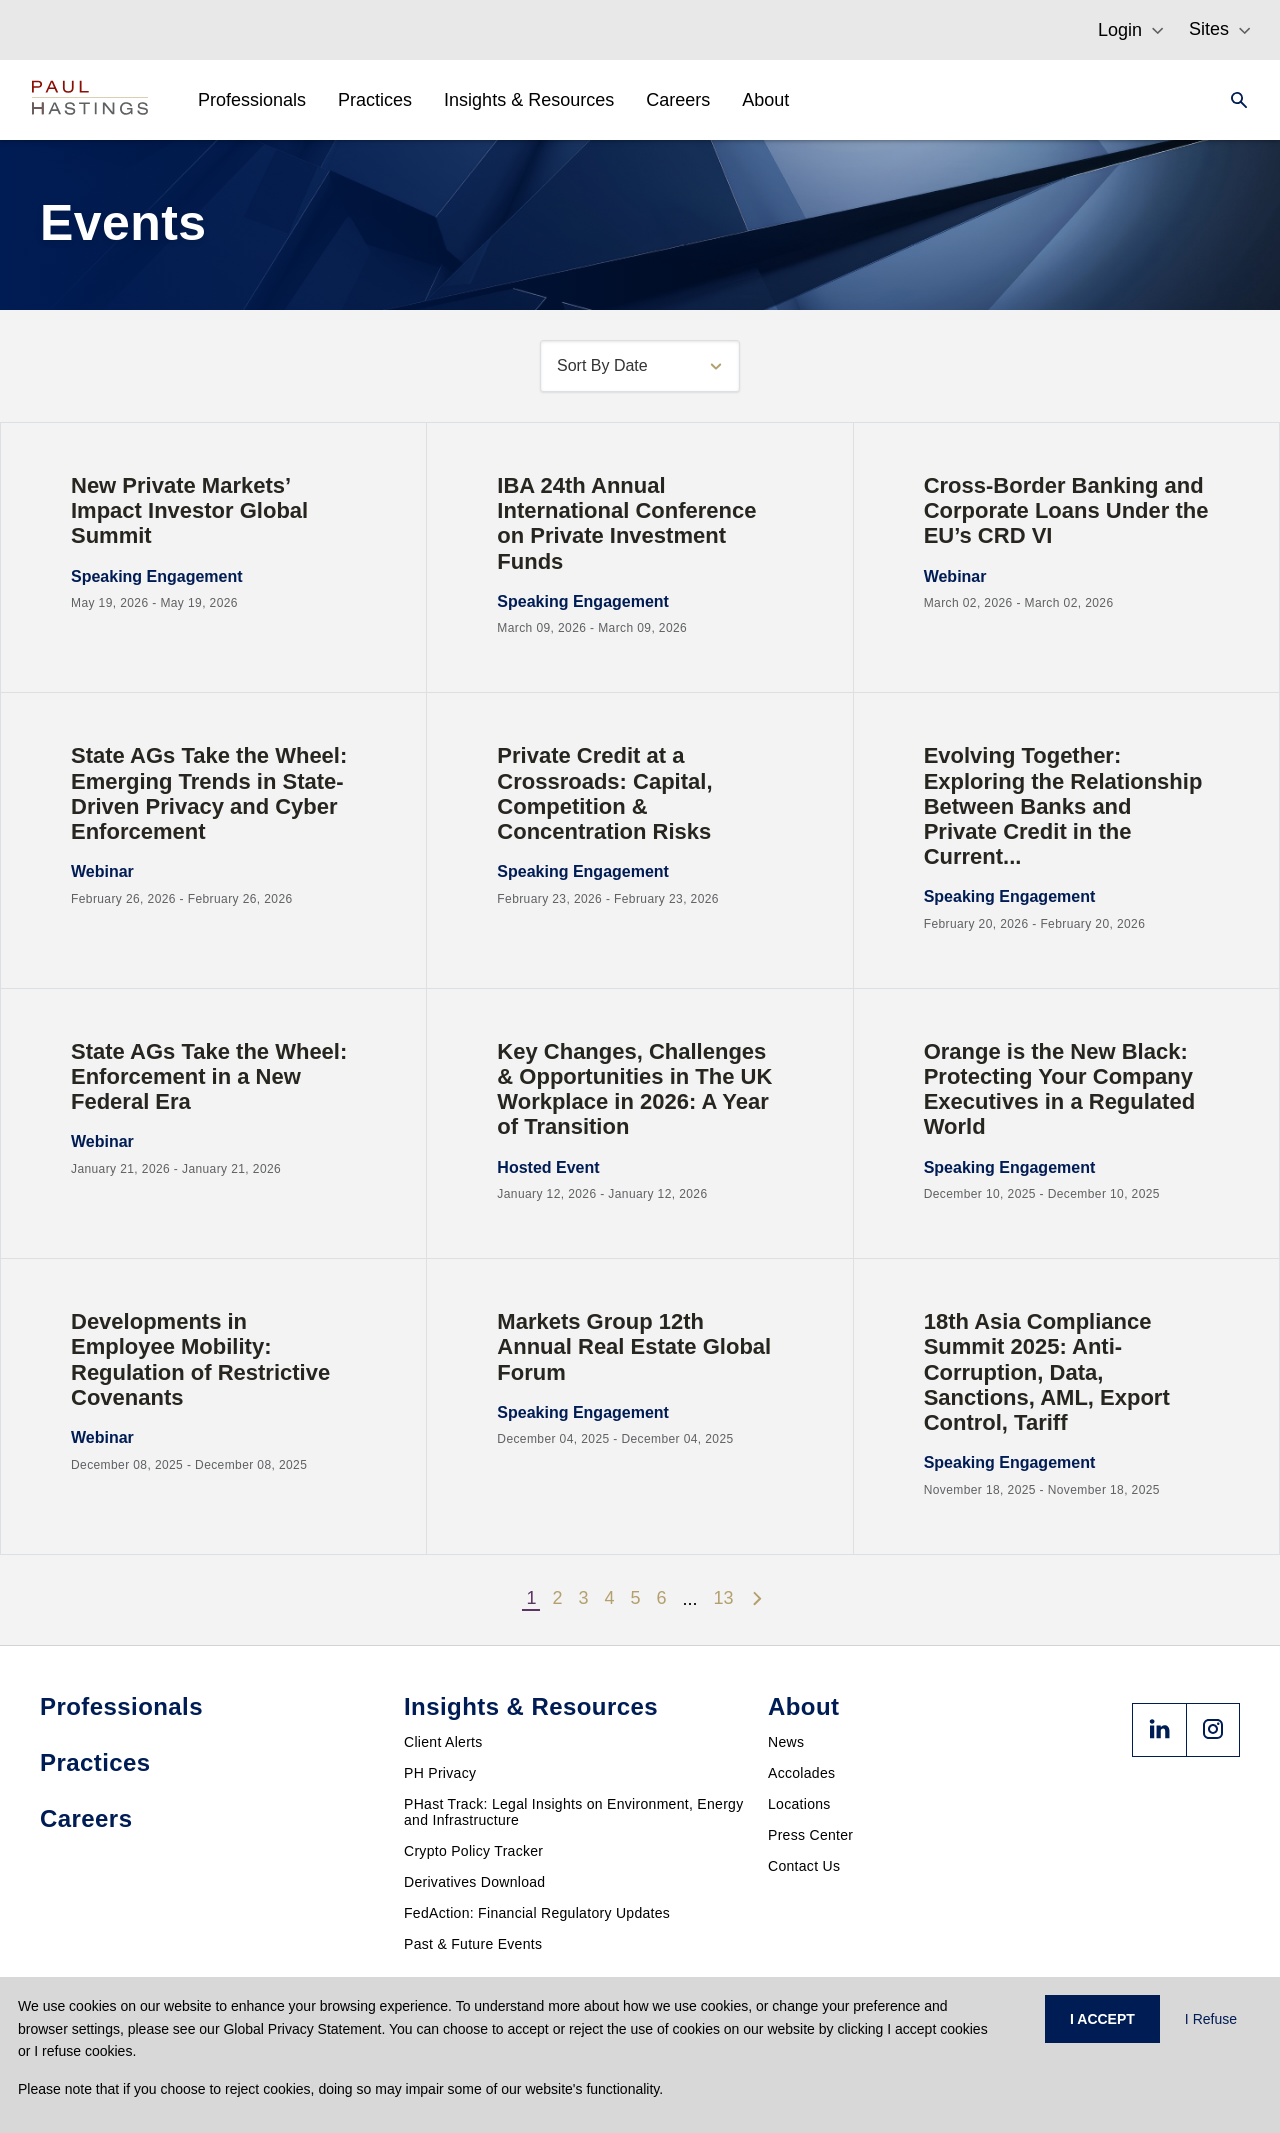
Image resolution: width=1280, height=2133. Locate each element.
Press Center (810, 1835)
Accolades (801, 1773)
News (786, 1742)
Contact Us (804, 1866)
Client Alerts (443, 1742)
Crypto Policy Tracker (473, 1851)
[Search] (1233, 100)
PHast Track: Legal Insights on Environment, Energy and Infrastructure (574, 1812)
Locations (799, 1804)
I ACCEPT (1102, 2019)
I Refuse (1211, 2019)
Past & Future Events (473, 1944)
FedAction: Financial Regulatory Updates (537, 1913)
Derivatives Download (474, 1882)
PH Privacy (440, 1773)
